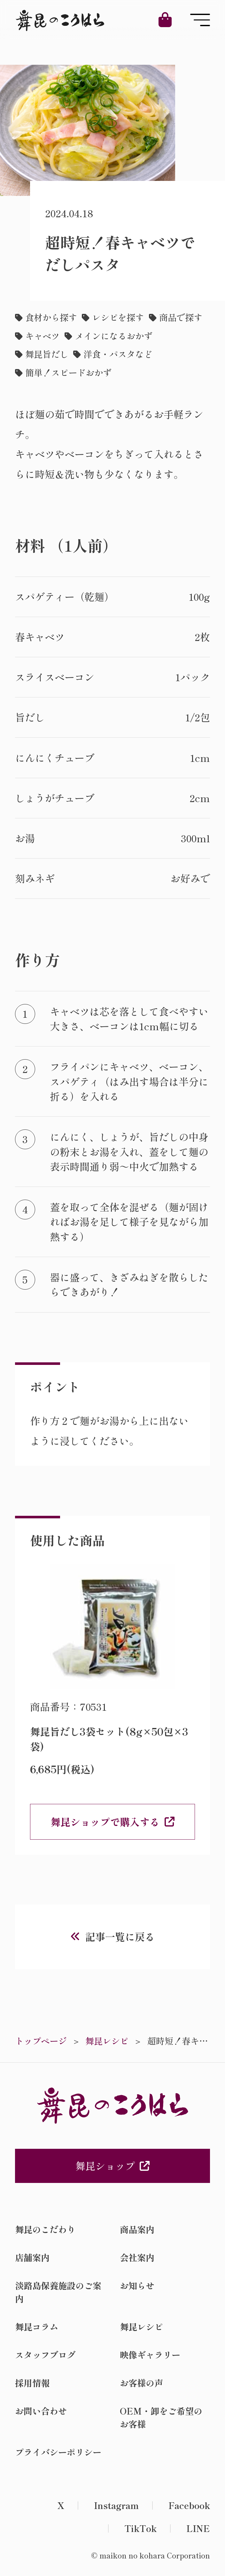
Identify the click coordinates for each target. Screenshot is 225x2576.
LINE (198, 2528)
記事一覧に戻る (120, 1936)
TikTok (140, 2528)
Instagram (116, 2505)
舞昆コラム (36, 2326)
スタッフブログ (45, 2354)
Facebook (189, 2505)
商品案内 (137, 2229)
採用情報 (32, 2382)
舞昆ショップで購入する (104, 1821)
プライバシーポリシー (58, 2452)
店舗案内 (32, 2257)
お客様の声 (141, 2382)
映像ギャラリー (150, 2354)
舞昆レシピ (141, 2326)
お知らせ (137, 2285)
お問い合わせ (41, 2410)
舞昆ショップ (112, 2165)
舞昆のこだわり (45, 2229)
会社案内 (137, 2257)
